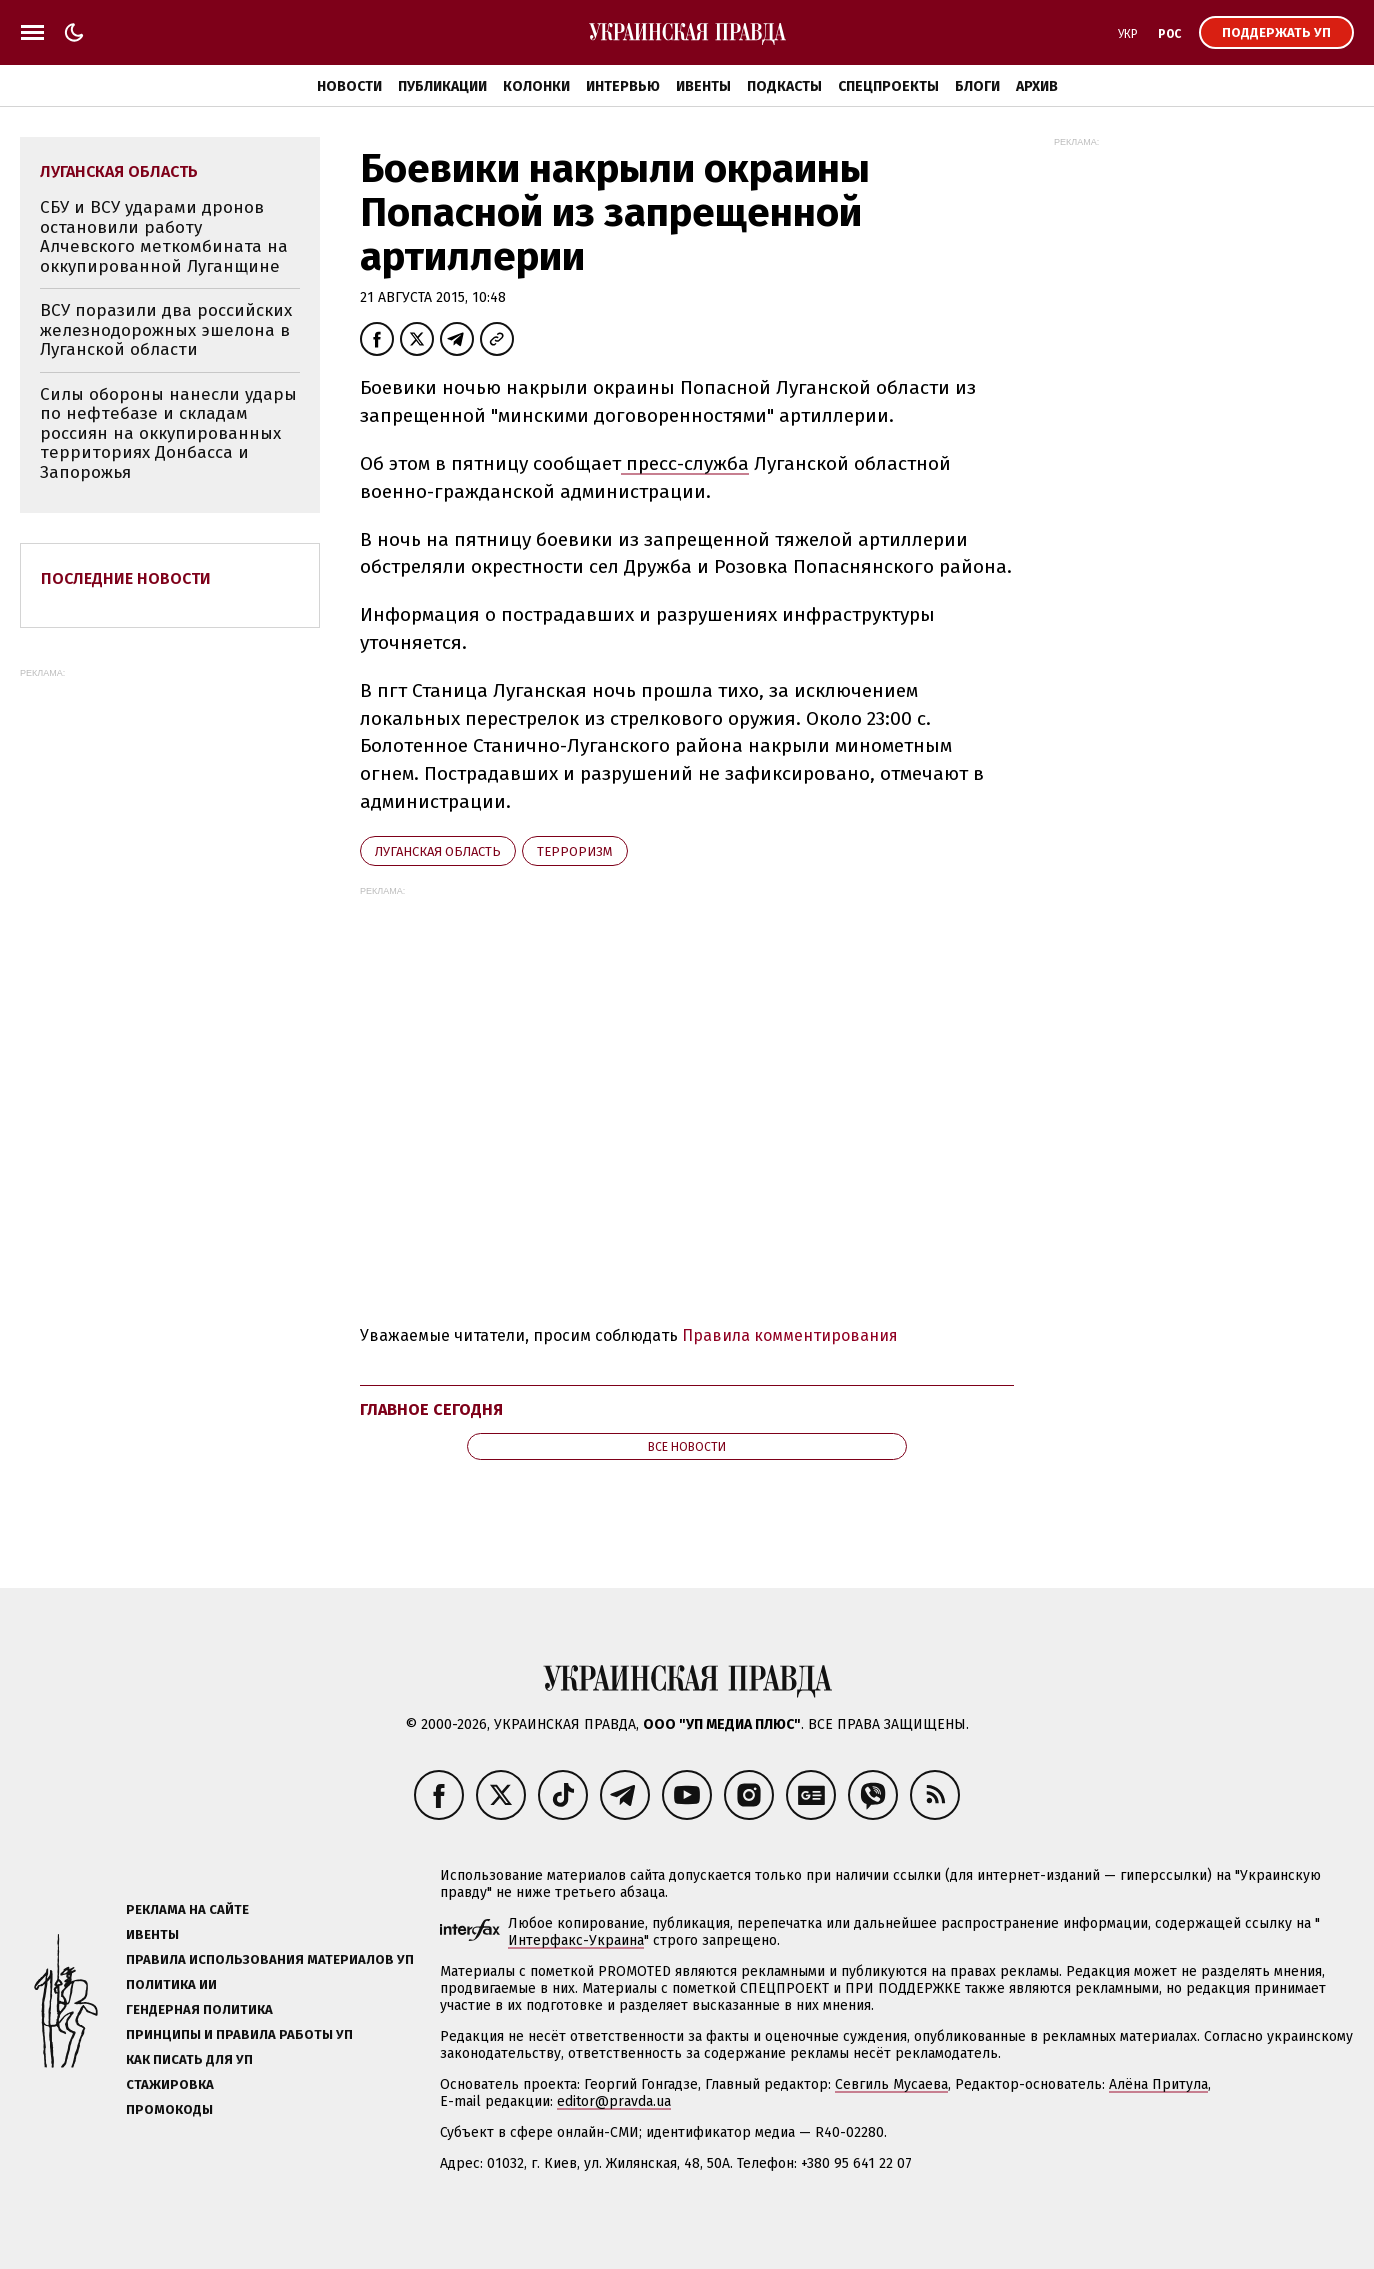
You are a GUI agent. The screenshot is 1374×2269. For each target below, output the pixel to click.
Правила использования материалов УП (270, 1959)
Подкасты (784, 86)
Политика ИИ (171, 1984)
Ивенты (703, 86)
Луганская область (438, 851)
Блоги (977, 86)
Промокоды (169, 2109)
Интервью (623, 86)
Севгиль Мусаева (891, 2084)
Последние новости (126, 578)
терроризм (575, 851)
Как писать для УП (189, 2059)
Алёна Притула (1158, 2084)
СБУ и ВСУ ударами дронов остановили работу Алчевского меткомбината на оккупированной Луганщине (164, 237)
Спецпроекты (888, 86)
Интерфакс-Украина (576, 1940)
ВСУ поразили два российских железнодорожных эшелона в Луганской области (166, 330)
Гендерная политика (199, 2009)
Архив (1037, 86)
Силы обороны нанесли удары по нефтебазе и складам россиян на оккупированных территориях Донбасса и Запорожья (168, 433)
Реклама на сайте (187, 1909)
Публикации (442, 86)
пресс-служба (685, 463)
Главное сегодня (431, 1409)
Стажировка (170, 2084)
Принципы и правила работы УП (239, 2034)
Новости (349, 86)
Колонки (536, 86)
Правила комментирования (790, 1335)
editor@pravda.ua (614, 2101)
